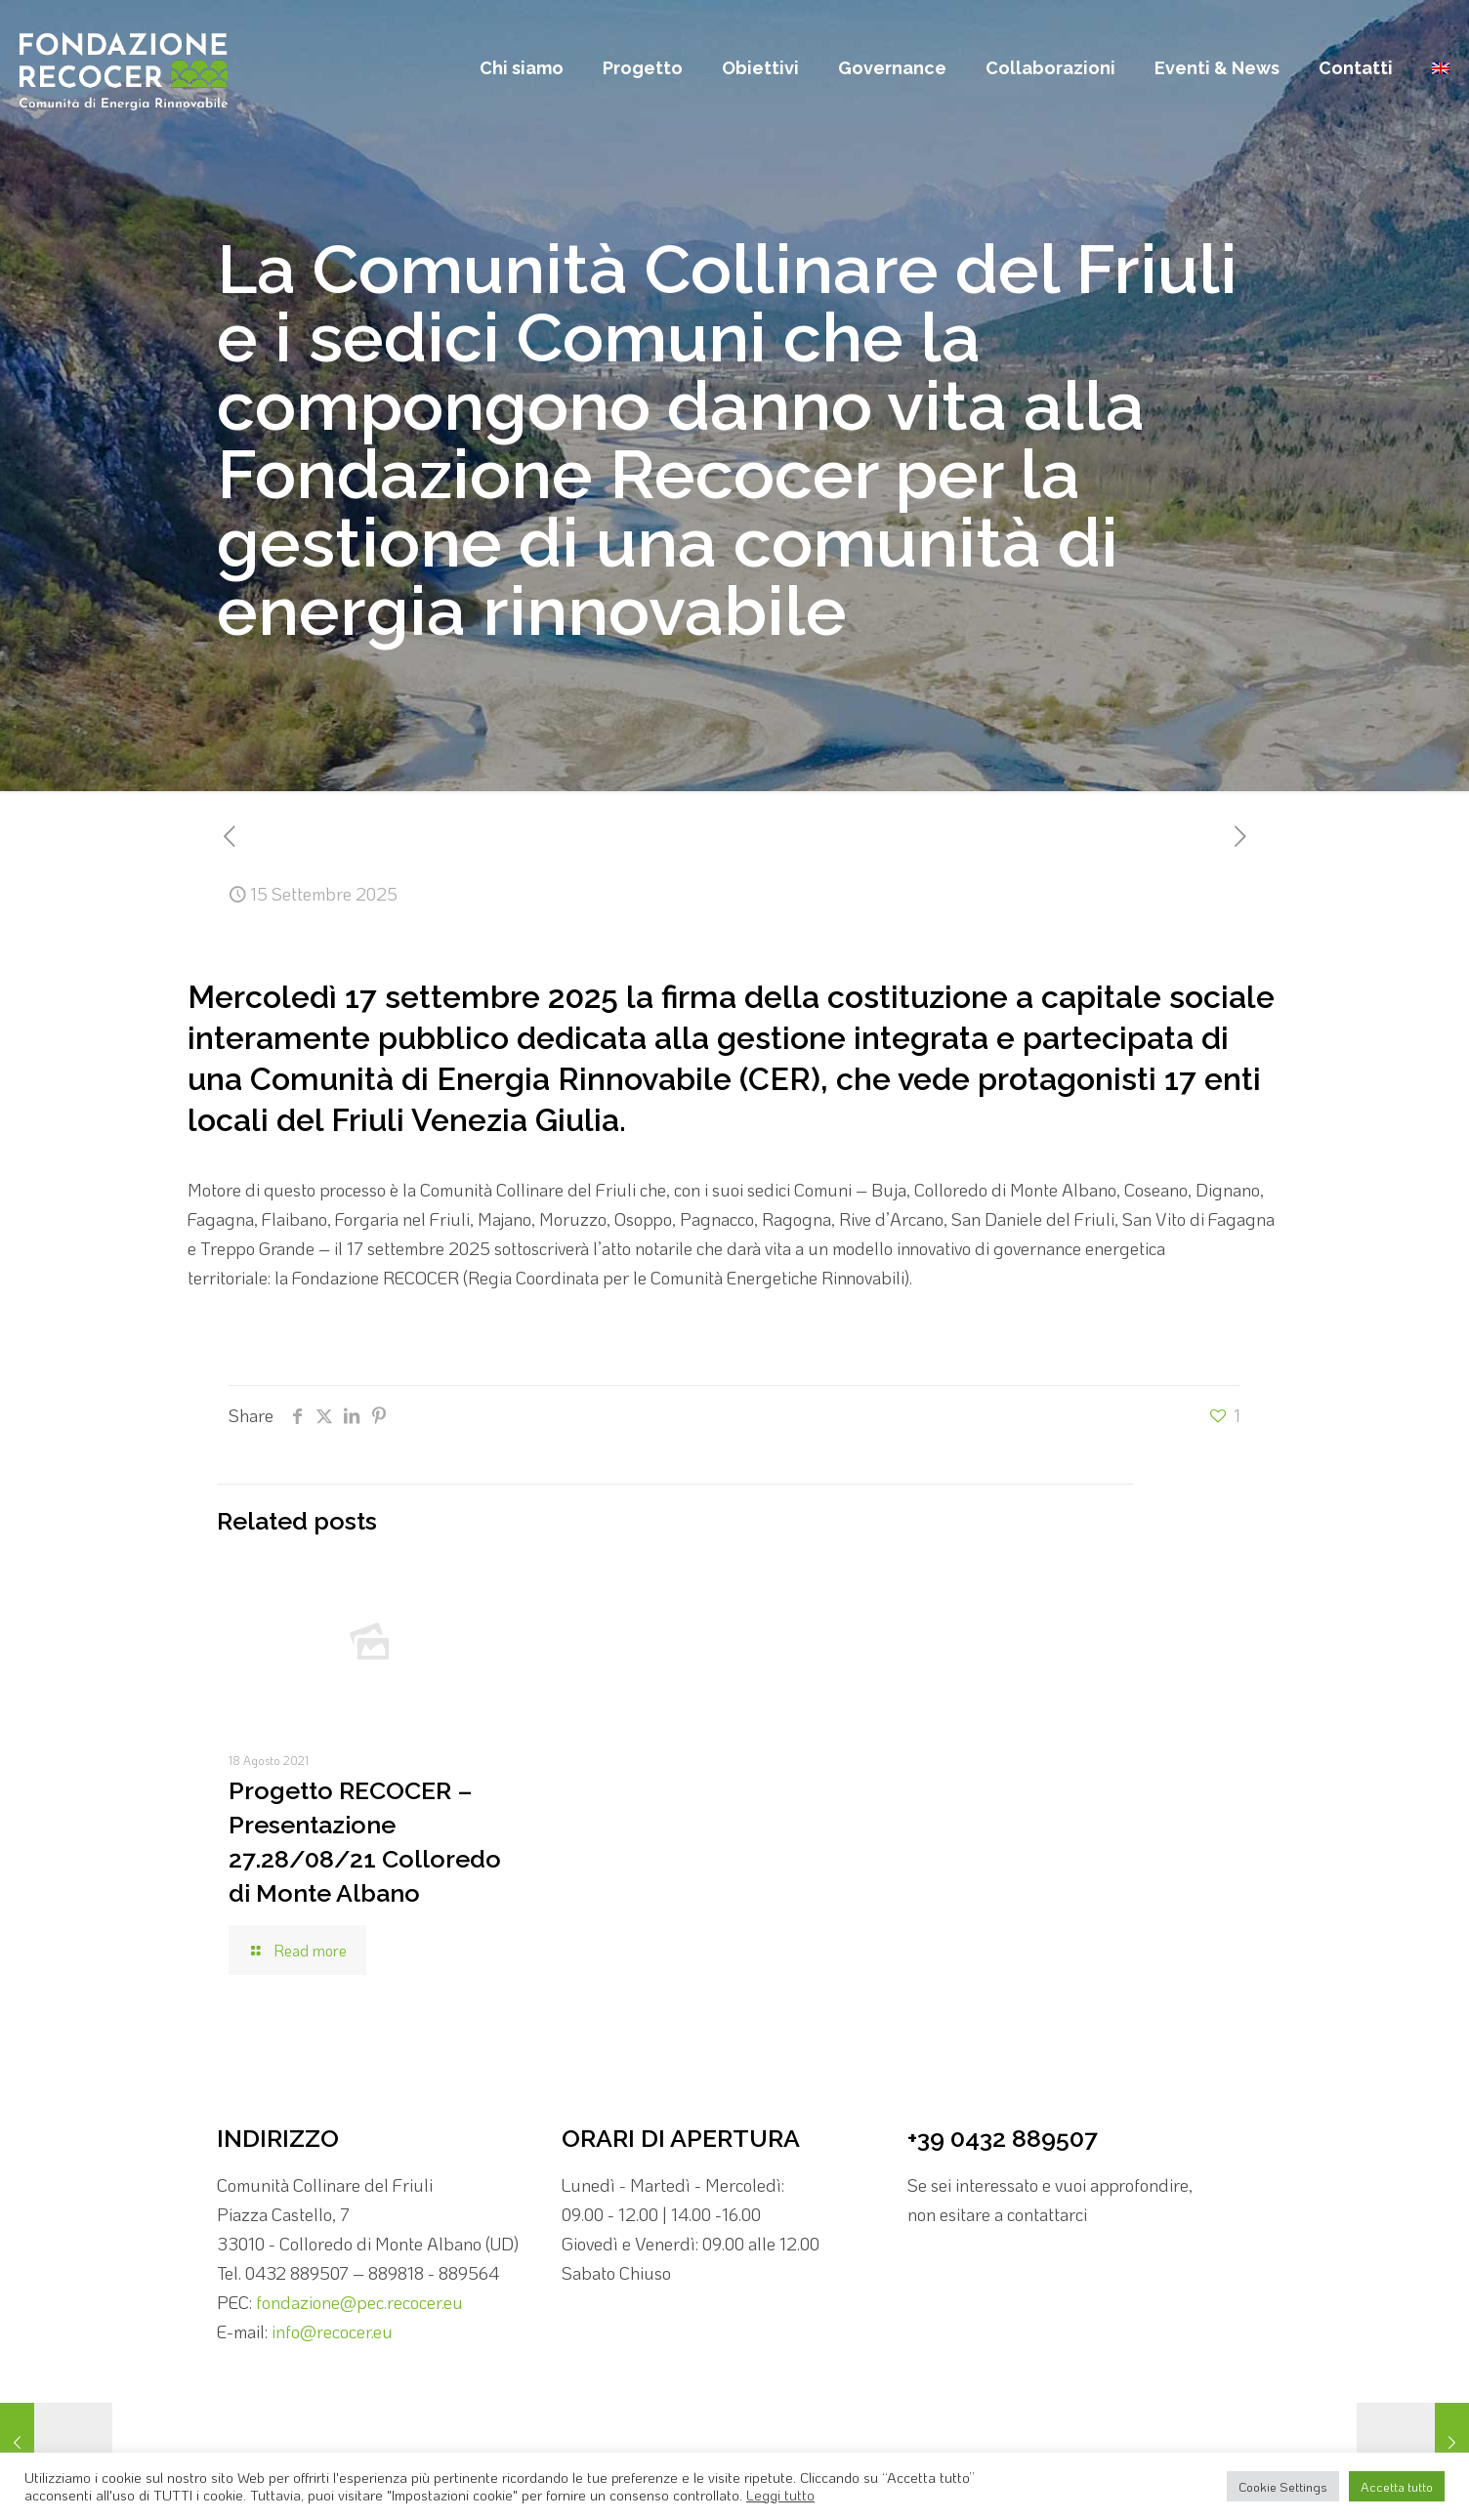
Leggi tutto (780, 2495)
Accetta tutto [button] (1397, 2486)
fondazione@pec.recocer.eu (359, 2302)
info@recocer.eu (332, 2331)
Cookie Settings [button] (1282, 2486)
